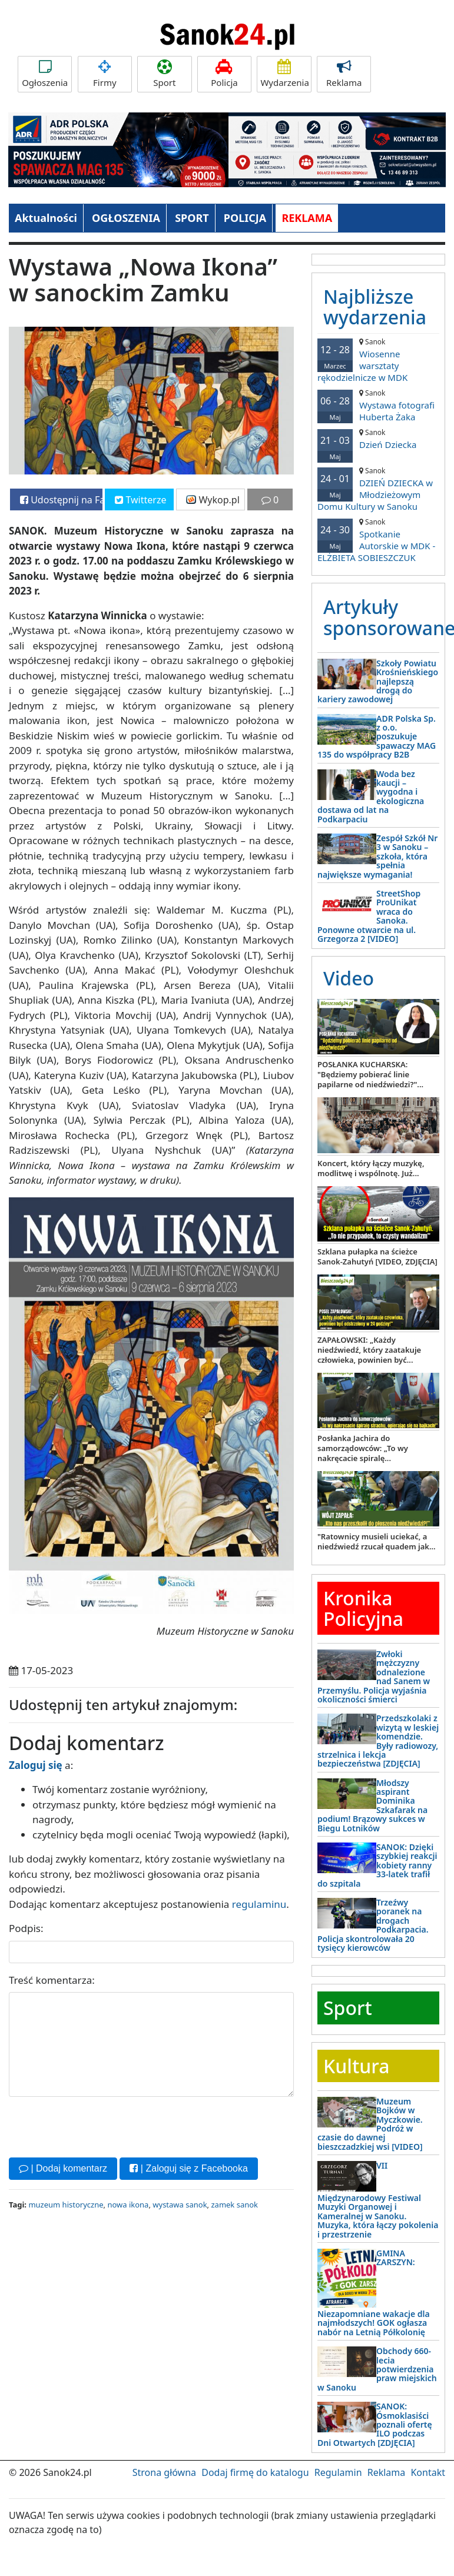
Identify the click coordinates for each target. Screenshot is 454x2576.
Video (348, 978)
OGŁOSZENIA (126, 218)
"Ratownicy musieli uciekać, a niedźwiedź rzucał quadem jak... (376, 1541)
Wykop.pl (213, 499)
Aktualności (46, 218)
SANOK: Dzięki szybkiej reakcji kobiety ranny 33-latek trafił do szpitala (377, 1865)
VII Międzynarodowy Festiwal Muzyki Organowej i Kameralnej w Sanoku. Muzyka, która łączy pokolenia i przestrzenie (377, 2200)
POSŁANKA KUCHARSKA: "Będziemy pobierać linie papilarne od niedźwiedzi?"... (370, 1074)
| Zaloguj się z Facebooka (188, 2168)
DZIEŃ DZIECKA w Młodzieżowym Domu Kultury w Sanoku (378, 489)
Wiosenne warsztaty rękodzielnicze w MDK (378, 360)
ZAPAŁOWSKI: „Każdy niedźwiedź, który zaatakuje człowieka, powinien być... (369, 1350)
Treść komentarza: (52, 1980)
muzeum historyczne (65, 2204)
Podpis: (26, 1928)
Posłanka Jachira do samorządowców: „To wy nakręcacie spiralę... (362, 1448)
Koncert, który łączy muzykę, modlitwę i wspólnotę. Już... (371, 1168)
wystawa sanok (180, 2204)
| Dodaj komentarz (63, 2168)
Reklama (343, 73)
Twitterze (140, 499)
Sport (164, 73)
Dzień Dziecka (378, 438)
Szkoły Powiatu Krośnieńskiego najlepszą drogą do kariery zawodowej (377, 681)
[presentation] (98, 2126)
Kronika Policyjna (363, 1608)
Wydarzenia (284, 73)
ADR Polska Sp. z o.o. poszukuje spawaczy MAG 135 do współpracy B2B (376, 737)
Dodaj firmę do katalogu (255, 2472)
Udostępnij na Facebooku (61, 499)
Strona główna (164, 2472)
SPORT (192, 218)
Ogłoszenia (44, 73)
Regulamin (338, 2472)
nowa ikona (127, 2204)
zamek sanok (234, 2204)
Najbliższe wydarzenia (374, 307)
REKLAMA (306, 218)
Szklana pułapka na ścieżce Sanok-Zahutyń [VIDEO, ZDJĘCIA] (377, 1256)
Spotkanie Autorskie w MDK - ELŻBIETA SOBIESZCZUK (378, 540)
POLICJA (245, 218)
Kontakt (427, 2472)
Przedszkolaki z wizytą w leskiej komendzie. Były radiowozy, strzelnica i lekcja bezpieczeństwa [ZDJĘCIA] (378, 1740)
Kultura (356, 2066)
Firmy (104, 73)
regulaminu (259, 1904)
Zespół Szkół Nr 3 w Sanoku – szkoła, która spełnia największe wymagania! (377, 856)
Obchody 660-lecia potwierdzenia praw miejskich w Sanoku (377, 2369)
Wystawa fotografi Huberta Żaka (378, 405)
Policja (224, 73)
